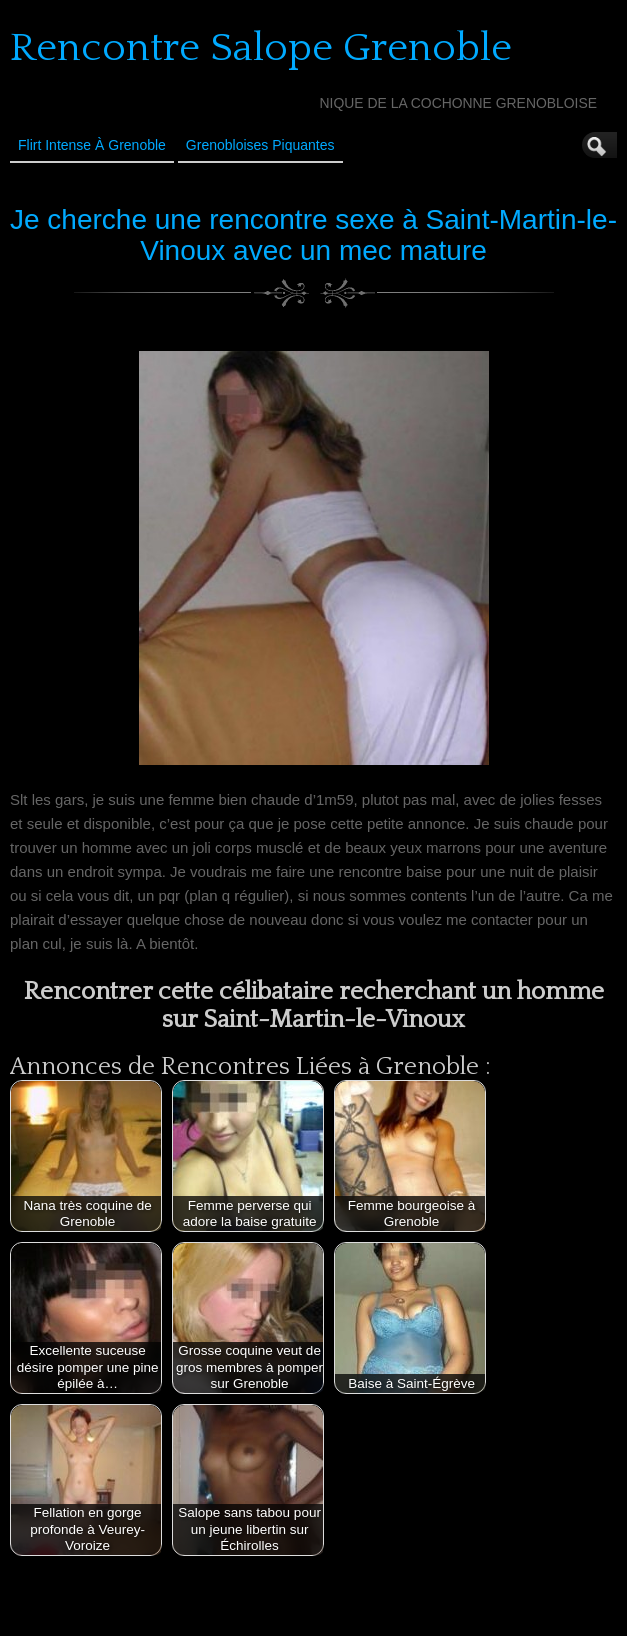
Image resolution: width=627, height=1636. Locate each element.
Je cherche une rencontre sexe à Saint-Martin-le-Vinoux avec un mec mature (313, 235)
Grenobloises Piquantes (260, 145)
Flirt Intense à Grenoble (92, 145)
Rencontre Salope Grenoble (261, 48)
